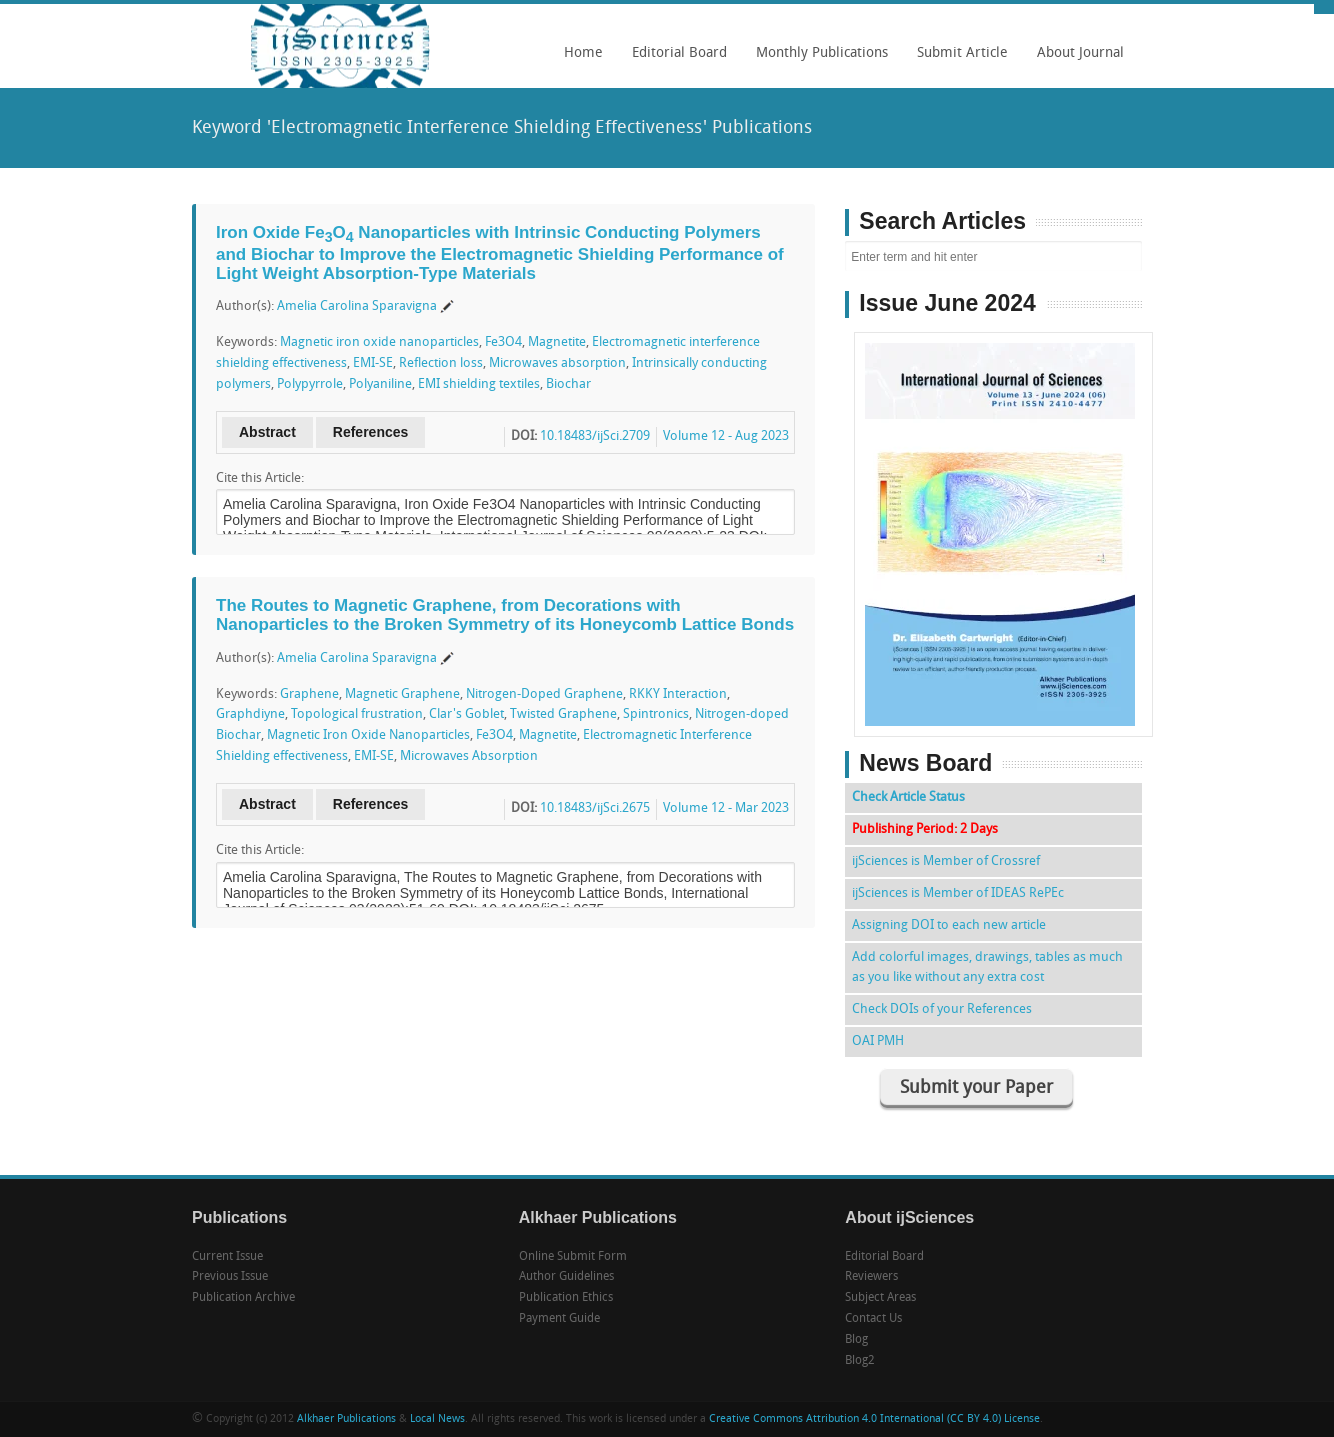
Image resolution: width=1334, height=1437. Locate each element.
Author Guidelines (566, 1277)
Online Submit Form (573, 1257)
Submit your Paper (976, 1088)
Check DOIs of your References (942, 1009)
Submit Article (957, 60)
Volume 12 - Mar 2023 (726, 808)
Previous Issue (230, 1277)
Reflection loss (441, 363)
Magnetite (557, 342)
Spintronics (656, 714)
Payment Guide (559, 1319)
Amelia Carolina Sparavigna (357, 306)
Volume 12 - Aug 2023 (726, 436)
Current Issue (227, 1257)
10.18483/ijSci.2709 (595, 436)
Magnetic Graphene (402, 694)
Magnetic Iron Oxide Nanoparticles (368, 735)
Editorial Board (674, 60)
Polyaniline (380, 384)
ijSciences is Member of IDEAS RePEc (958, 893)
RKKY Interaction (678, 694)
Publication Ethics (566, 1298)
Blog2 (860, 1361)
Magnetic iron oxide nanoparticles (379, 342)
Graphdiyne (250, 714)
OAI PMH (878, 1041)
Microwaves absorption (557, 363)
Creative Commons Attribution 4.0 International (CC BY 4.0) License (874, 1419)
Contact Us (873, 1319)
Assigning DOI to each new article (949, 925)
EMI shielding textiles (479, 384)
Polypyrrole (310, 384)
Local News (437, 1419)
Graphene (309, 694)
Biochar (568, 384)
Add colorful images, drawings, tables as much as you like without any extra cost (987, 967)
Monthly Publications (817, 60)
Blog (856, 1340)
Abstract (267, 432)
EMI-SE (373, 363)
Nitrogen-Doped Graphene (544, 694)
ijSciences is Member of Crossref (946, 861)
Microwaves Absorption (469, 756)
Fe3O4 (503, 342)
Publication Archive (243, 1298)
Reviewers (871, 1277)
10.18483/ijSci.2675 (595, 808)
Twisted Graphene (563, 714)
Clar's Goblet (466, 714)
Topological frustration (357, 714)
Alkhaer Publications (346, 1419)
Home (583, 53)
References (371, 432)
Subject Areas (880, 1298)
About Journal (1075, 60)
